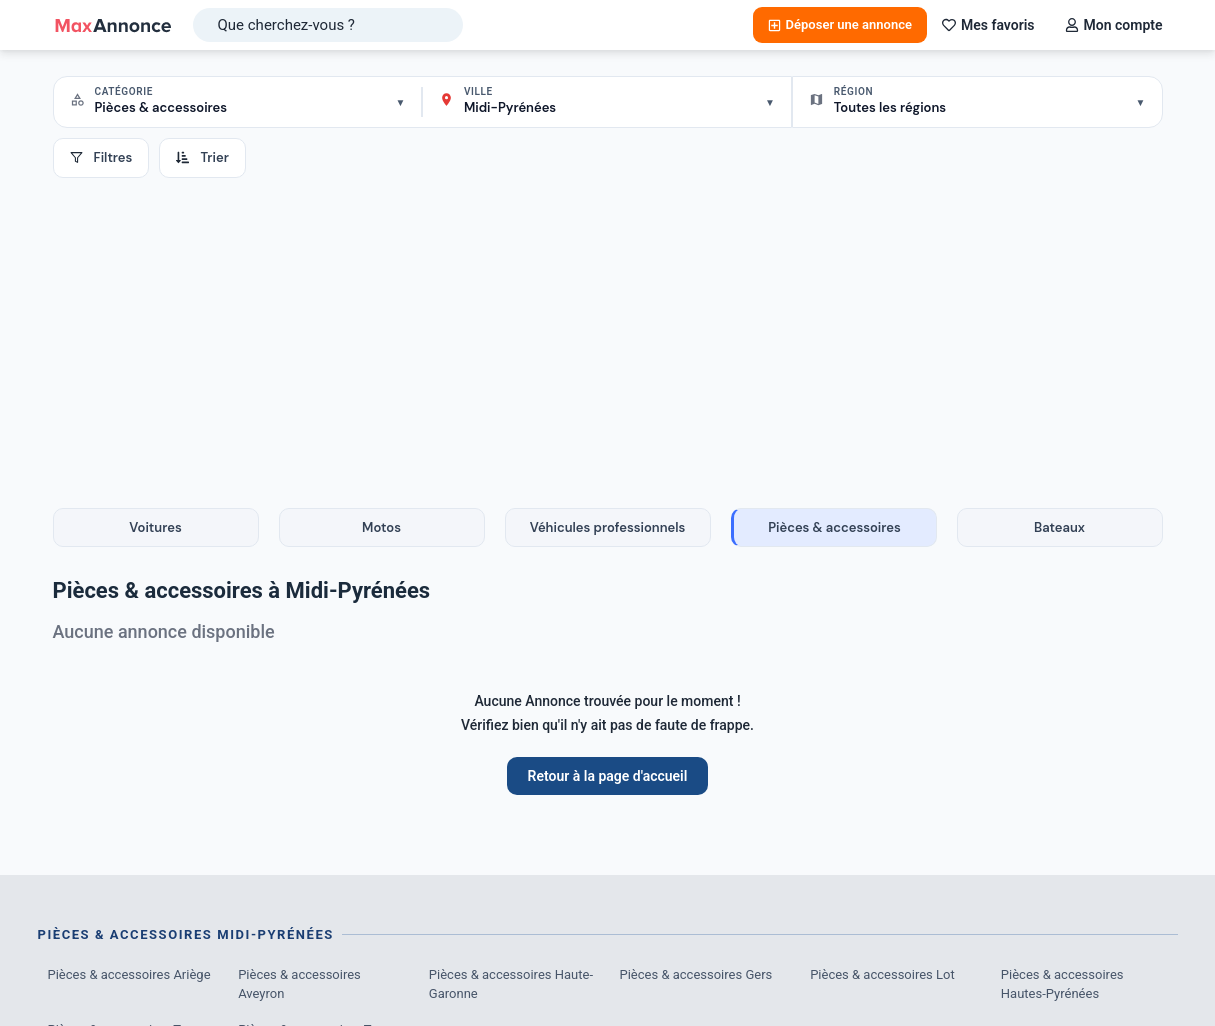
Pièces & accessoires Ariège (129, 974)
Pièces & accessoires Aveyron (299, 984)
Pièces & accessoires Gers (696, 974)
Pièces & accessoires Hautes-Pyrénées (1062, 984)
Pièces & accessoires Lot (882, 974)
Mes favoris (988, 25)
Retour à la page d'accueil (608, 776)
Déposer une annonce (840, 24)
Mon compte (1114, 25)
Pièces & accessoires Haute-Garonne (511, 984)
